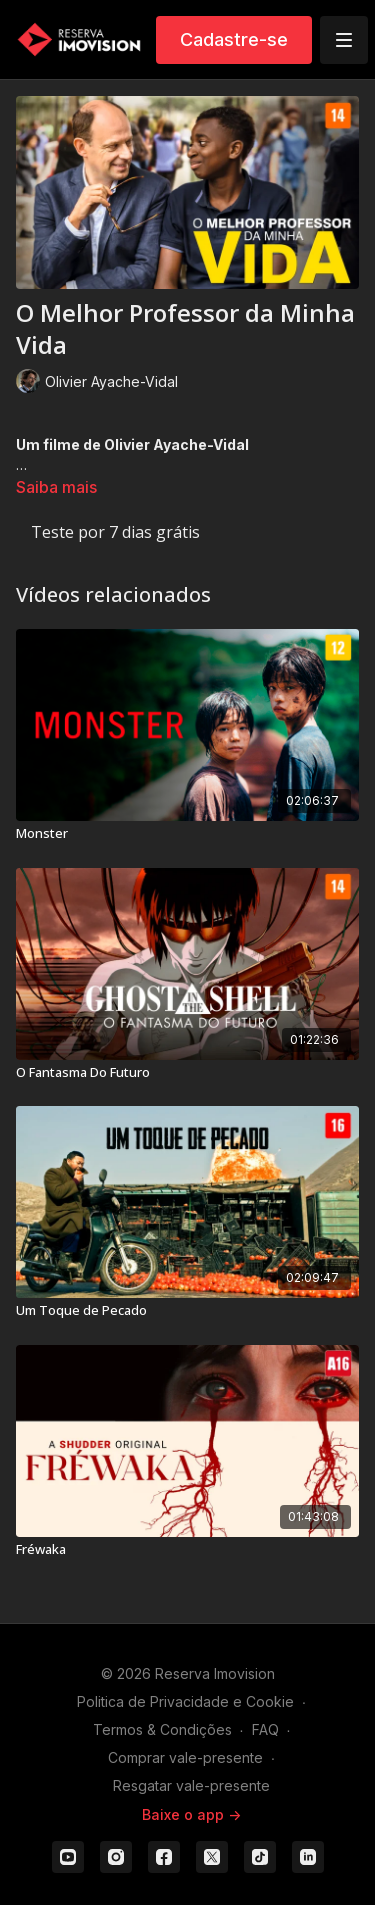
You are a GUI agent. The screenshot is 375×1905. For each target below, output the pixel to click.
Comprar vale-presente (185, 1757)
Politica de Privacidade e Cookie (185, 1701)
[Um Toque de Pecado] (187, 1311)
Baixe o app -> (191, 1814)
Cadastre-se (234, 39)
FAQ (265, 1729)
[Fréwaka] (187, 1550)
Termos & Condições (162, 1729)
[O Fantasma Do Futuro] (187, 1073)
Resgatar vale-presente (191, 1785)
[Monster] (187, 834)
